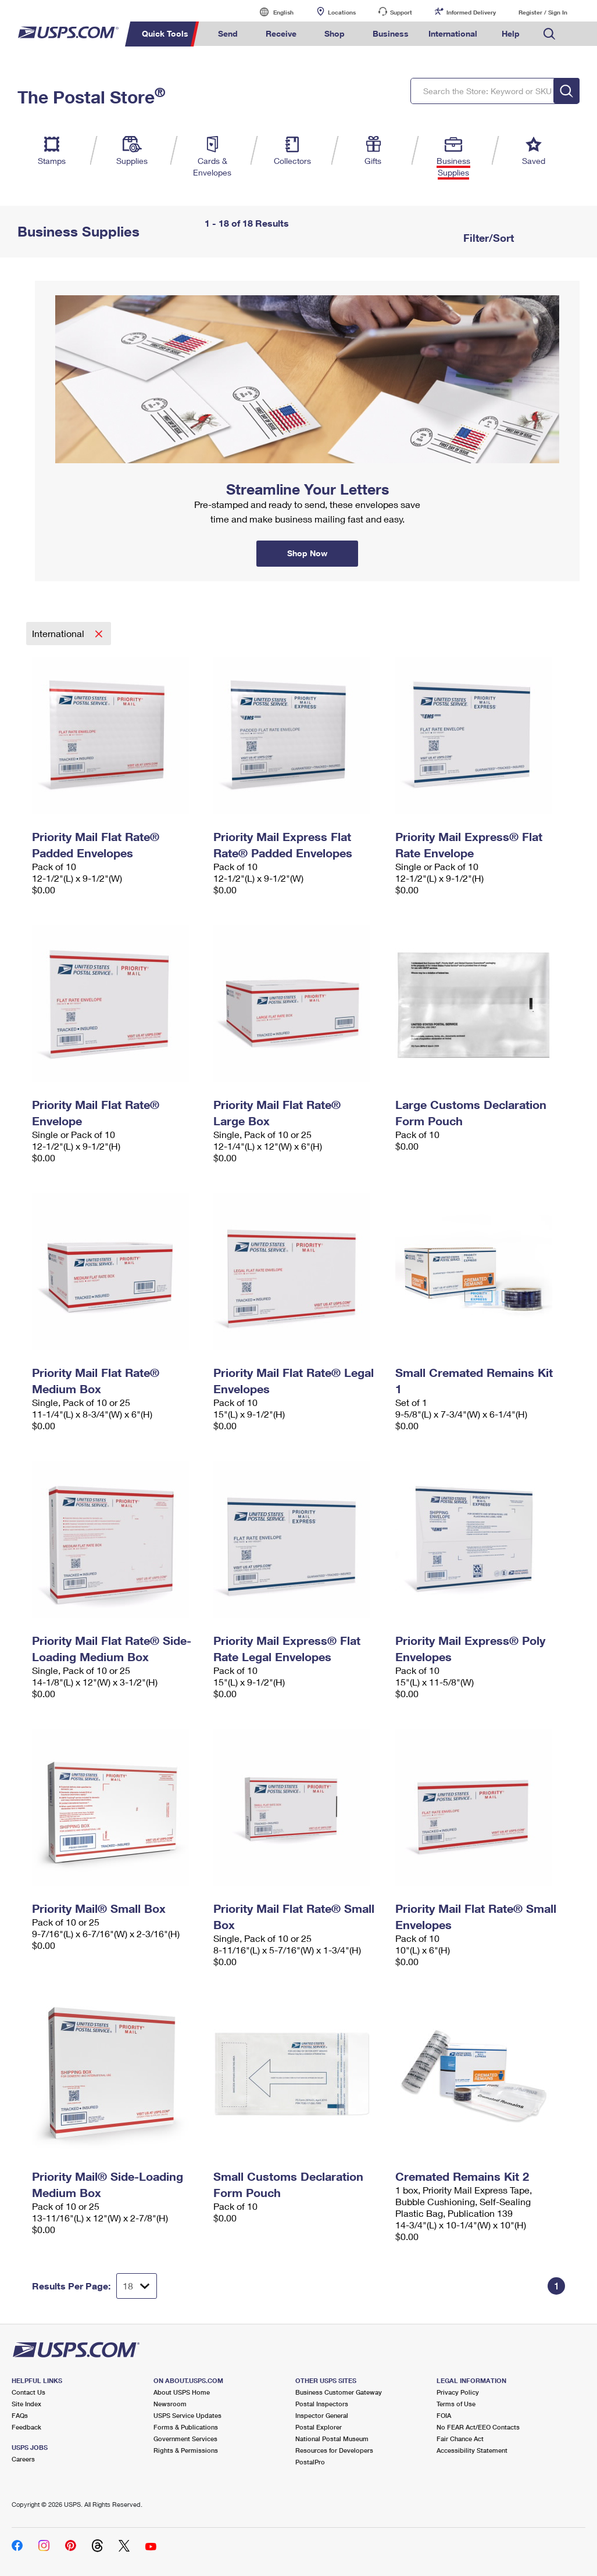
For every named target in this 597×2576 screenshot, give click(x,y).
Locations (342, 12)
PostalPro (310, 2462)
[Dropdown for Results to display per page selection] (136, 2286)
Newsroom (170, 2403)
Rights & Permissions (185, 2450)
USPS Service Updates (187, 2415)
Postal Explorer (318, 2427)
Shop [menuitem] (334, 33)
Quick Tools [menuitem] (165, 33)
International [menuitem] (452, 33)
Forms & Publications (185, 2427)
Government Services (185, 2438)
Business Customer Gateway (338, 2392)
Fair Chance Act (460, 2438)
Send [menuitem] (228, 33)
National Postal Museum (332, 2438)
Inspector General (321, 2415)
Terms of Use (456, 2403)
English (271, 12)
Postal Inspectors (321, 2403)
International (59, 633)
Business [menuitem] (391, 33)
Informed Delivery (471, 12)
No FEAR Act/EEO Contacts (478, 2427)
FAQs (20, 2415)
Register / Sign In (543, 12)
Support (401, 12)
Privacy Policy (458, 2392)
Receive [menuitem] (281, 33)
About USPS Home (181, 2392)
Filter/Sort (487, 237)
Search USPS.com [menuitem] (549, 34)
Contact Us (28, 2392)
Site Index (26, 2403)
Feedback (26, 2427)
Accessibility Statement (472, 2450)
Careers (23, 2459)
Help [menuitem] (511, 33)
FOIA (444, 2415)
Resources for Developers (334, 2450)
